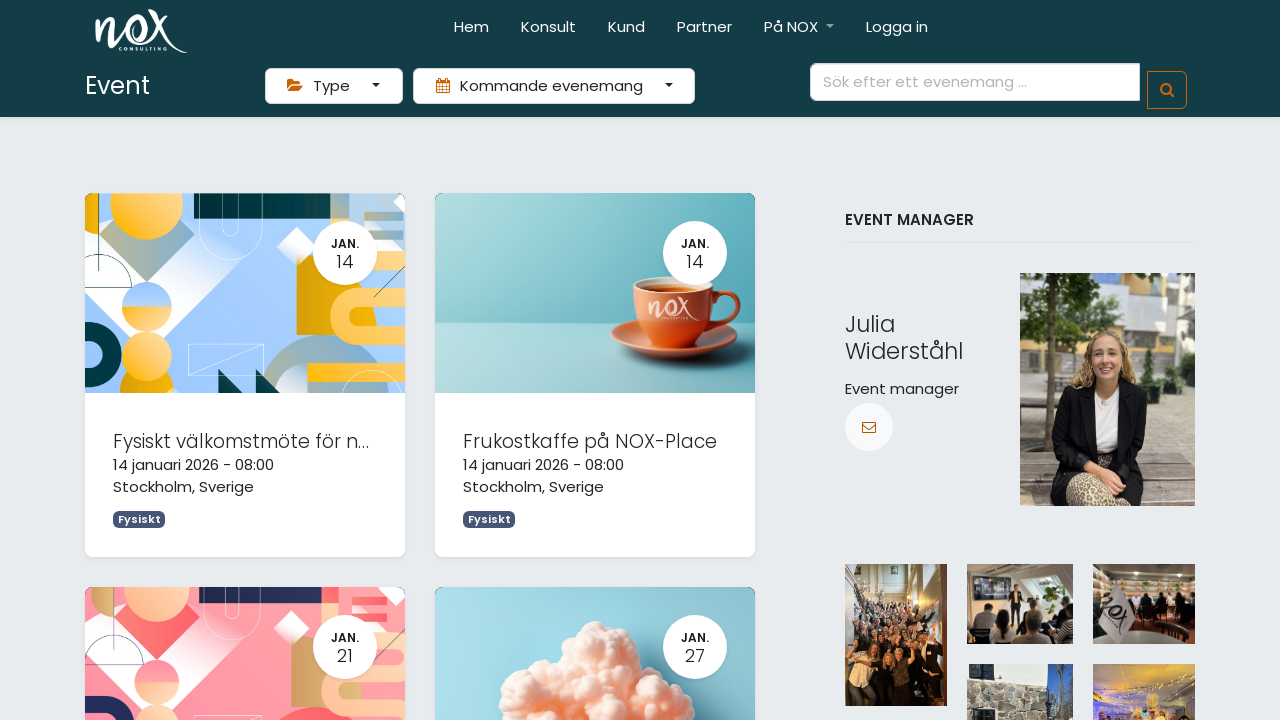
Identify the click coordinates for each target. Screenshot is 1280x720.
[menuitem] (471, 31)
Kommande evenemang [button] (541, 85)
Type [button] (320, 85)
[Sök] (1167, 90)
